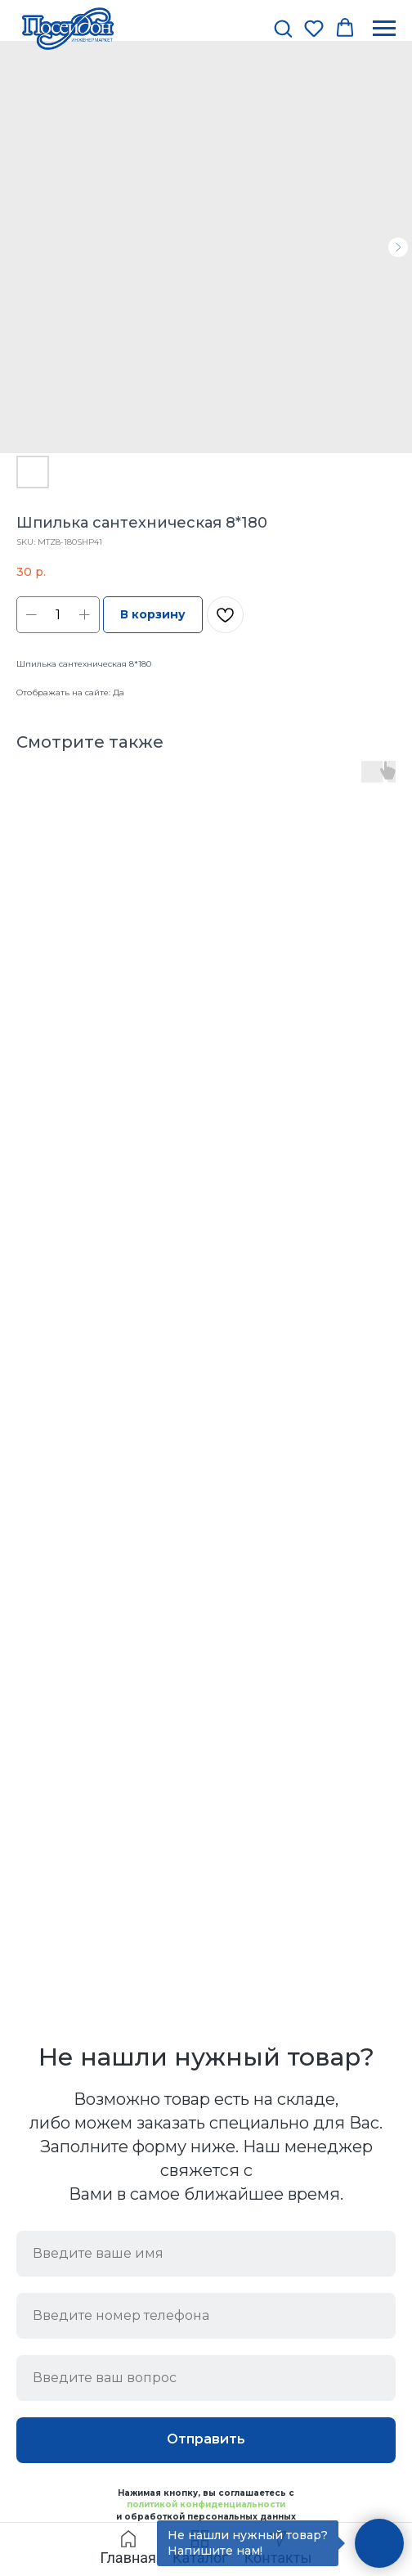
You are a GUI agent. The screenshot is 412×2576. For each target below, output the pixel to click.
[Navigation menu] (384, 28)
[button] (283, 28)
